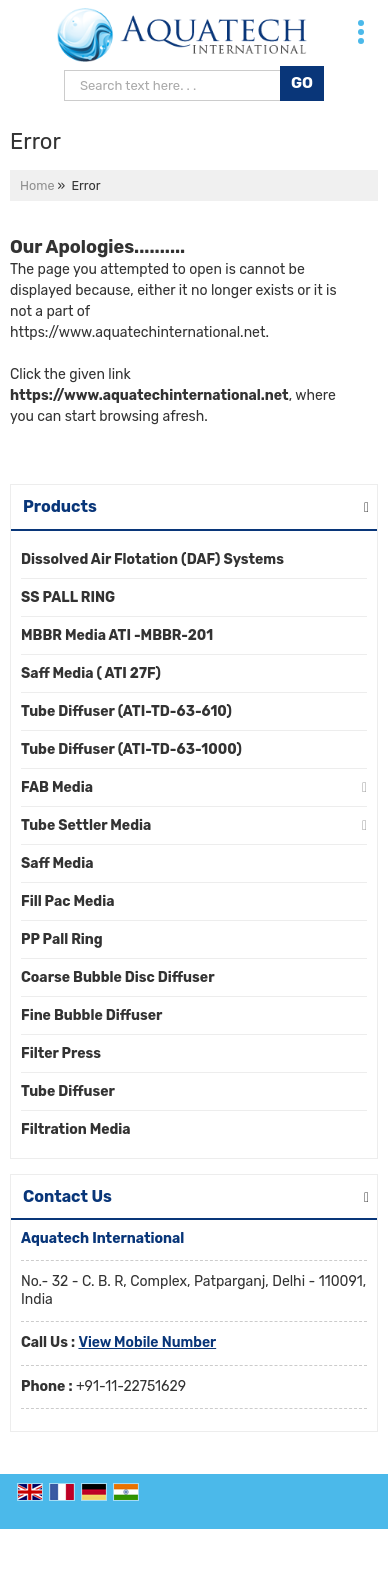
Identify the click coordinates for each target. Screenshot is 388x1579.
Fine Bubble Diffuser (91, 1015)
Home (37, 185)
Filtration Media (76, 1129)
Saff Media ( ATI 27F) (91, 673)
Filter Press (61, 1053)
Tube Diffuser (68, 1091)
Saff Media (57, 863)
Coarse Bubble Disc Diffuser (118, 977)
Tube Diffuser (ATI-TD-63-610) (126, 711)
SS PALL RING (68, 597)
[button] (147, 1342)
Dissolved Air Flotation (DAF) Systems (152, 559)
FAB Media (57, 787)
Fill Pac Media (67, 901)
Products (60, 506)
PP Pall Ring (62, 939)
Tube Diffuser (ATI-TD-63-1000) (131, 749)
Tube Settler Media (86, 825)
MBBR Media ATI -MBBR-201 (117, 635)
